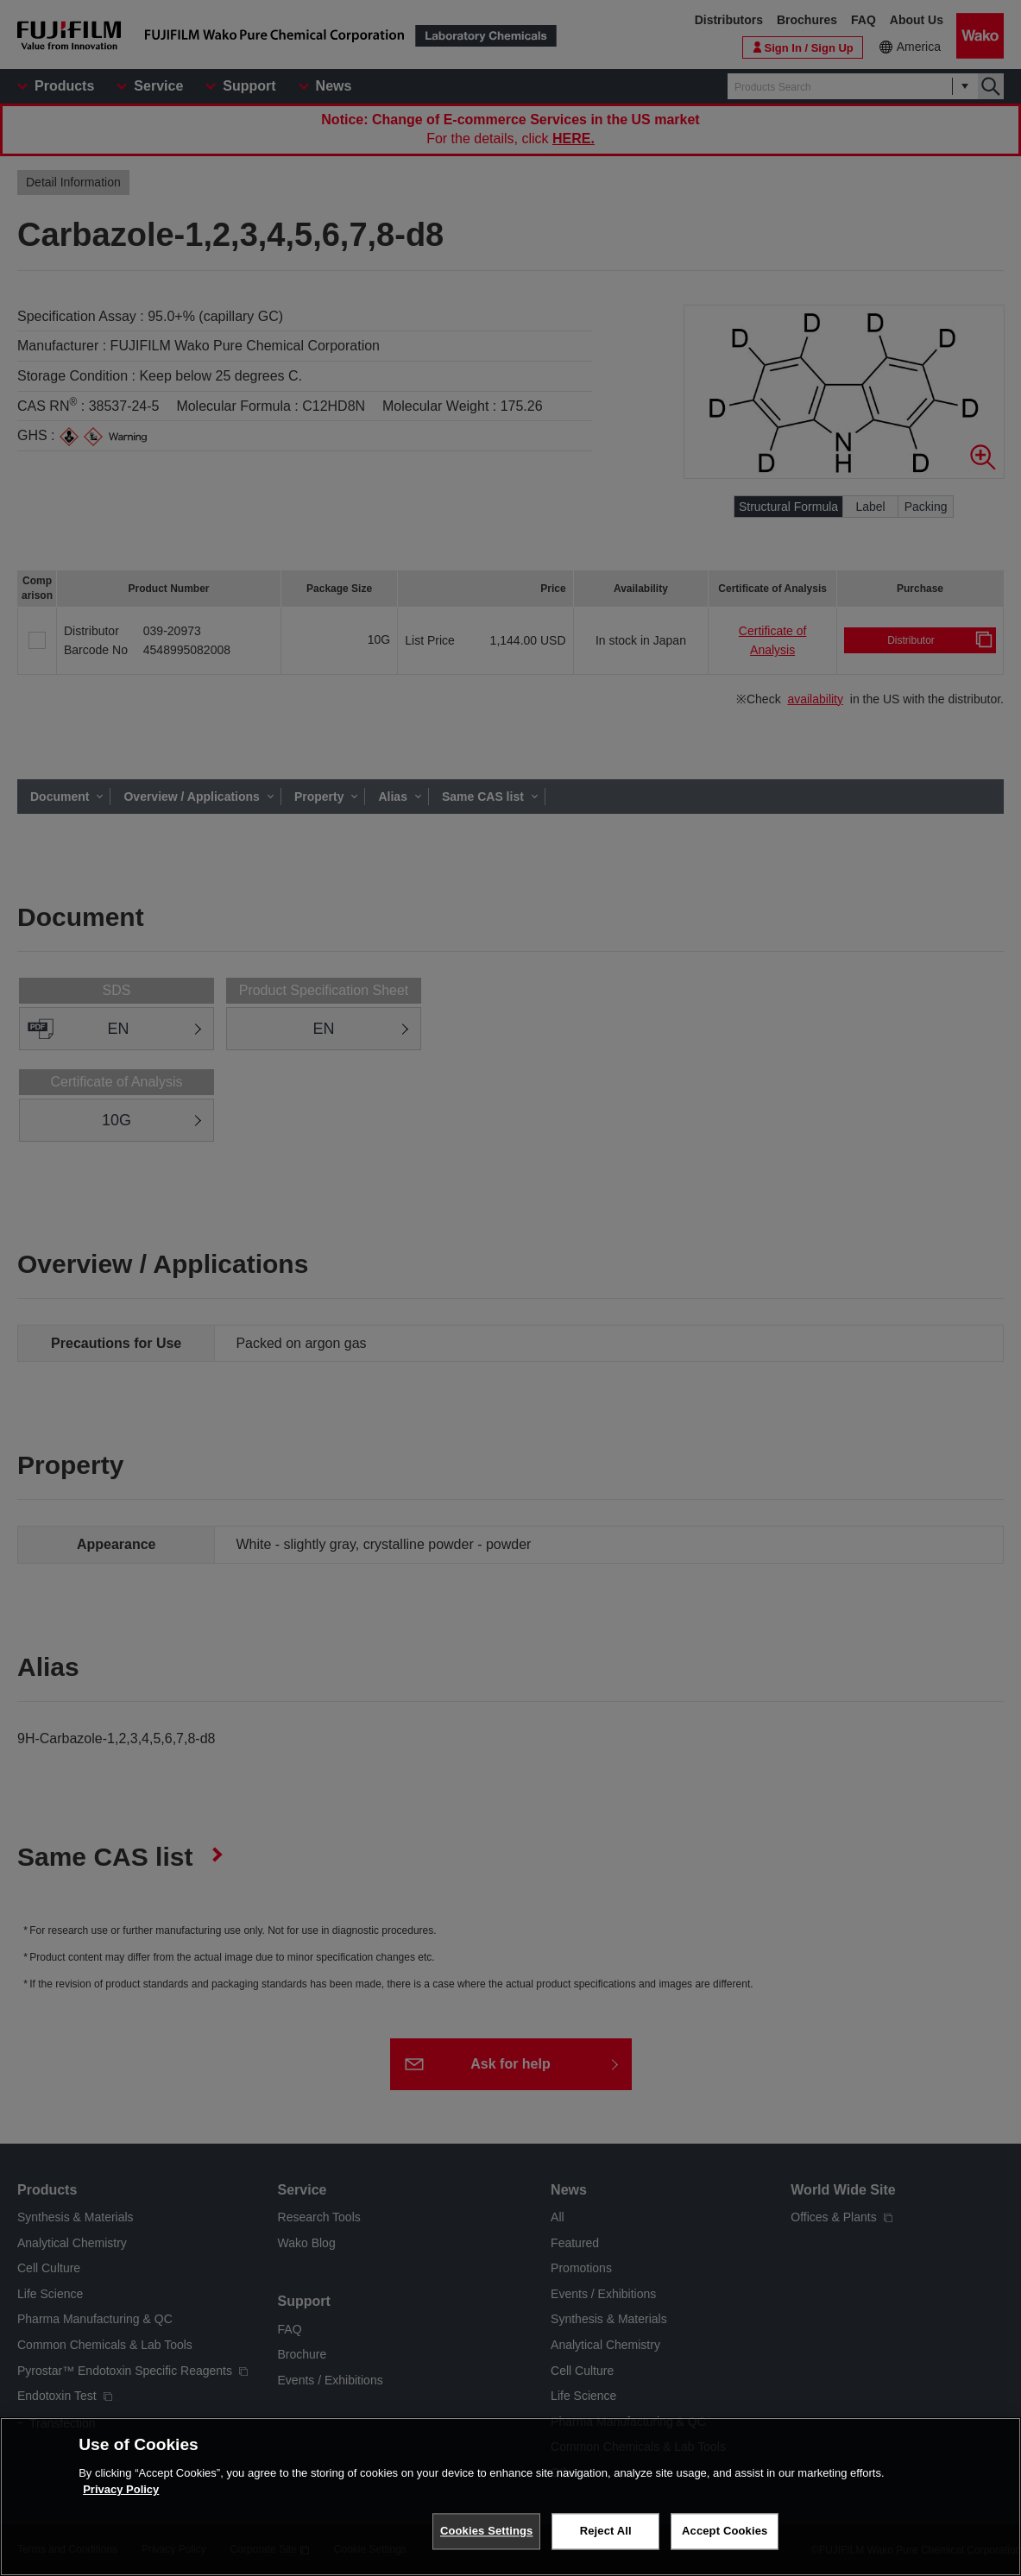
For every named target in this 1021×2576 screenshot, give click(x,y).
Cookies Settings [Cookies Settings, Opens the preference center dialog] (486, 2533)
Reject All (606, 2533)
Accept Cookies (724, 2533)
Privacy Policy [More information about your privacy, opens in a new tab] (121, 2491)
